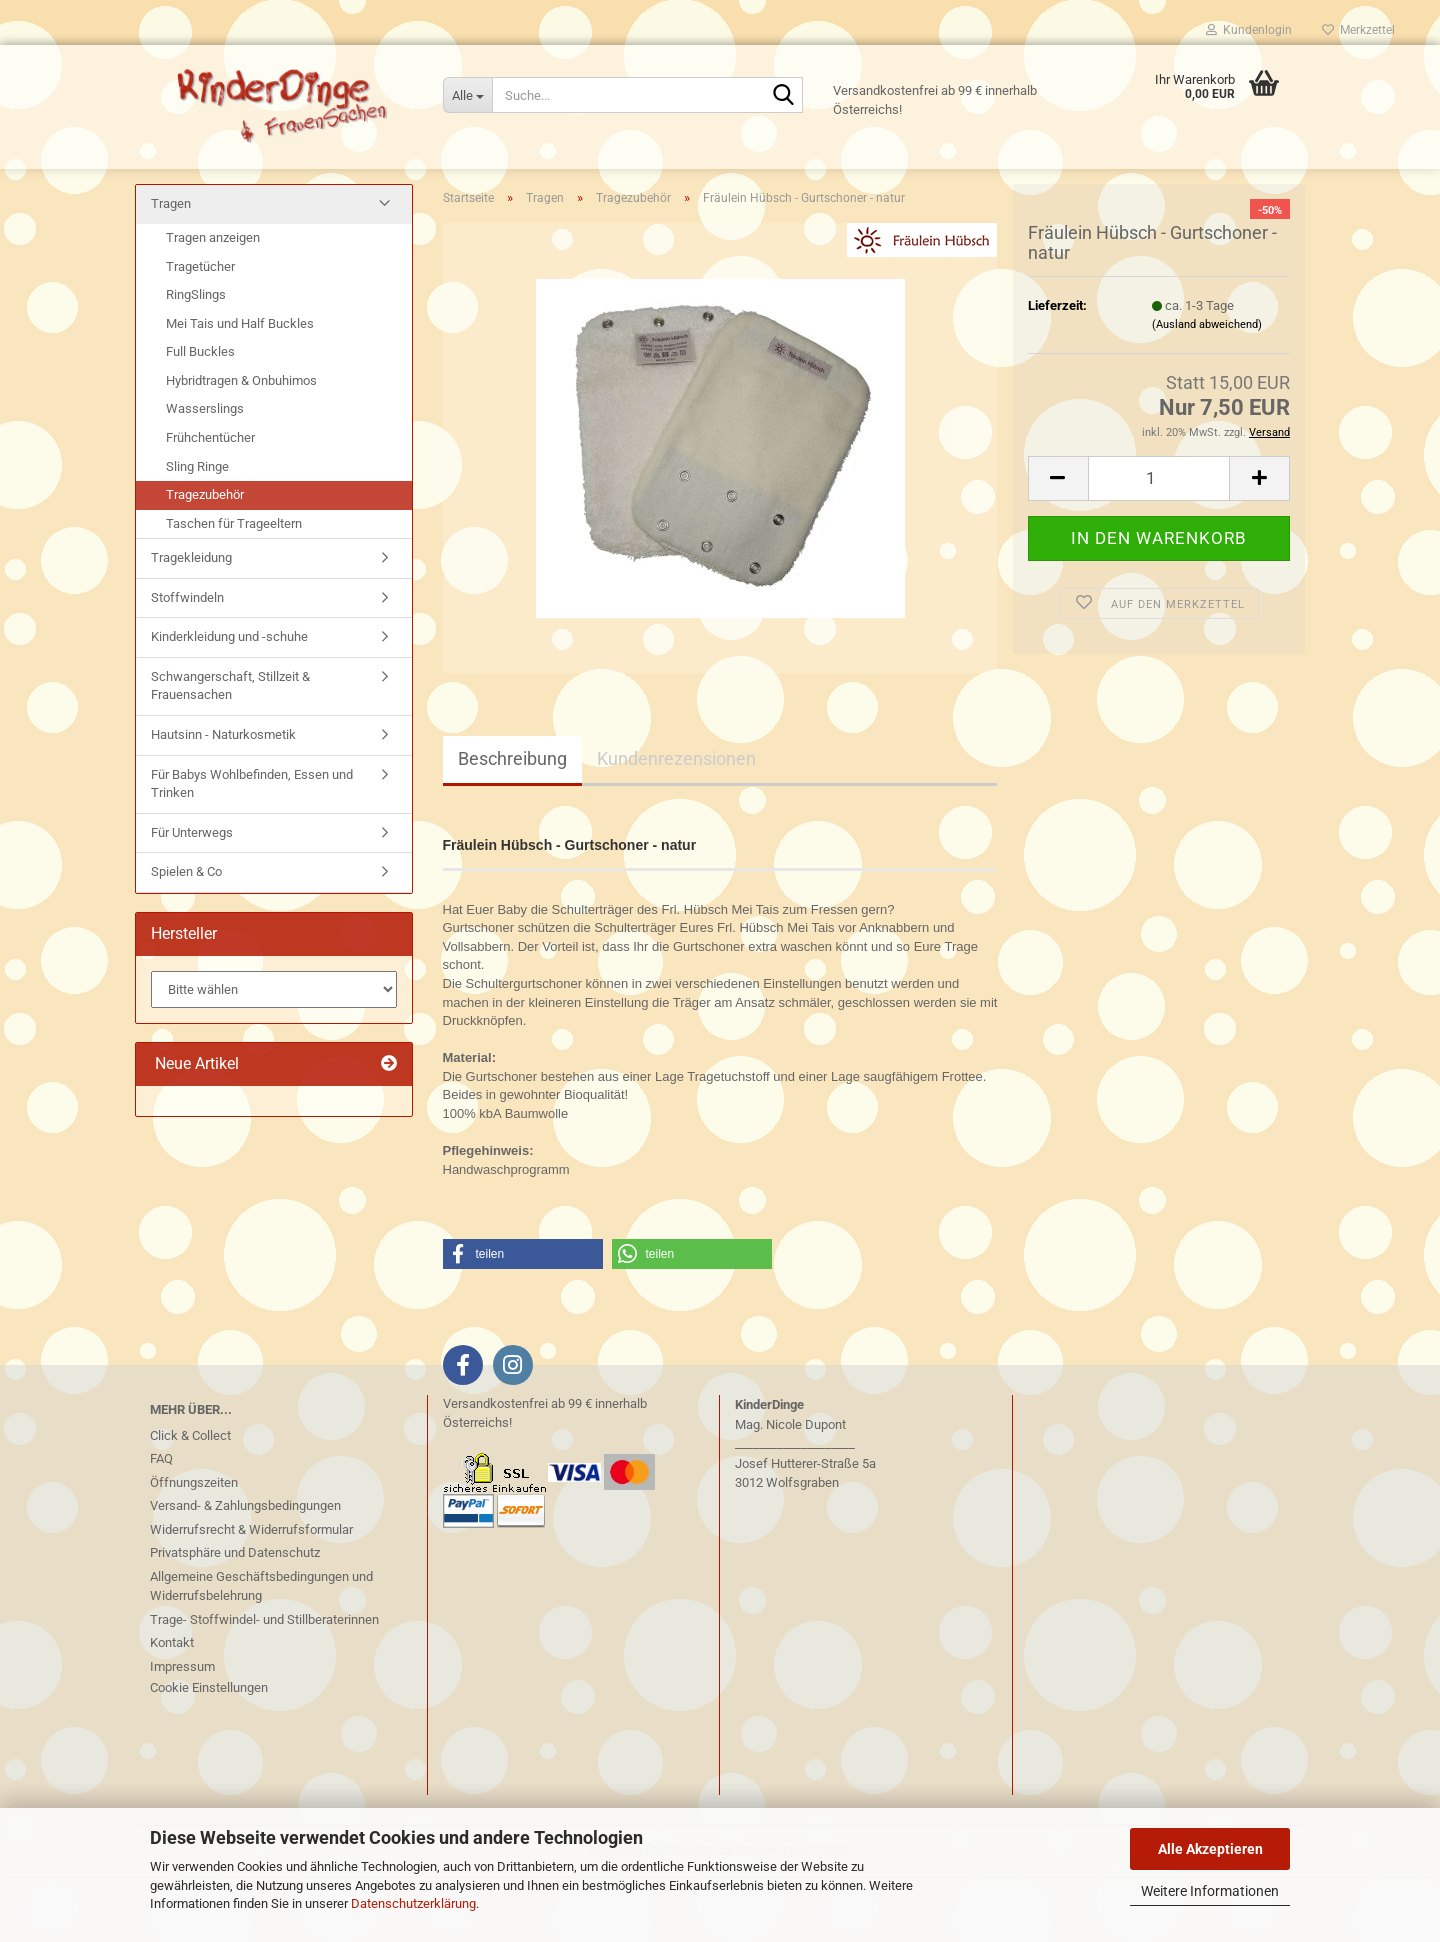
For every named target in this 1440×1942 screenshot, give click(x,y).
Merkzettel (1358, 30)
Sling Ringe (197, 531)
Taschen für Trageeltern (234, 588)
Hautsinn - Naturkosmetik (223, 800)
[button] (1058, 543)
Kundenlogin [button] (1249, 30)
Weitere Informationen (1210, 1891)
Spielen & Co (186, 937)
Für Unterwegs (192, 897)
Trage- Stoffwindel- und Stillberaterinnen (264, 1684)
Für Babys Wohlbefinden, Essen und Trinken (252, 849)
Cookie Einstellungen (209, 1753)
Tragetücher (200, 331)
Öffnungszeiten (194, 1547)
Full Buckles (200, 417)
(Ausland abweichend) (1207, 390)
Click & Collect (190, 1500)
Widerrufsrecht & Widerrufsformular (251, 1594)
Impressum (182, 1731)
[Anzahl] (1159, 543)
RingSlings (196, 360)
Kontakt (172, 1708)
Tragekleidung (191, 623)
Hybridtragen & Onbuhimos (241, 445)
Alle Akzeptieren (1210, 1849)
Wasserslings (205, 474)
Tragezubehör (205, 560)
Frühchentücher (210, 503)
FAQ (161, 1524)
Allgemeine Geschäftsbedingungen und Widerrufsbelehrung (261, 1651)
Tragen (171, 269)
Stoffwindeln (187, 662)
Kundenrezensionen (676, 824)
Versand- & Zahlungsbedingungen (245, 1571)
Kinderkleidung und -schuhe (229, 702)
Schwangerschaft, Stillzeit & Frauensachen (230, 751)
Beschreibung (512, 824)
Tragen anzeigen (213, 303)
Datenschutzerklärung (413, 1903)
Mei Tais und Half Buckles (240, 388)
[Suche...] (467, 95)
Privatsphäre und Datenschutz (235, 1618)
